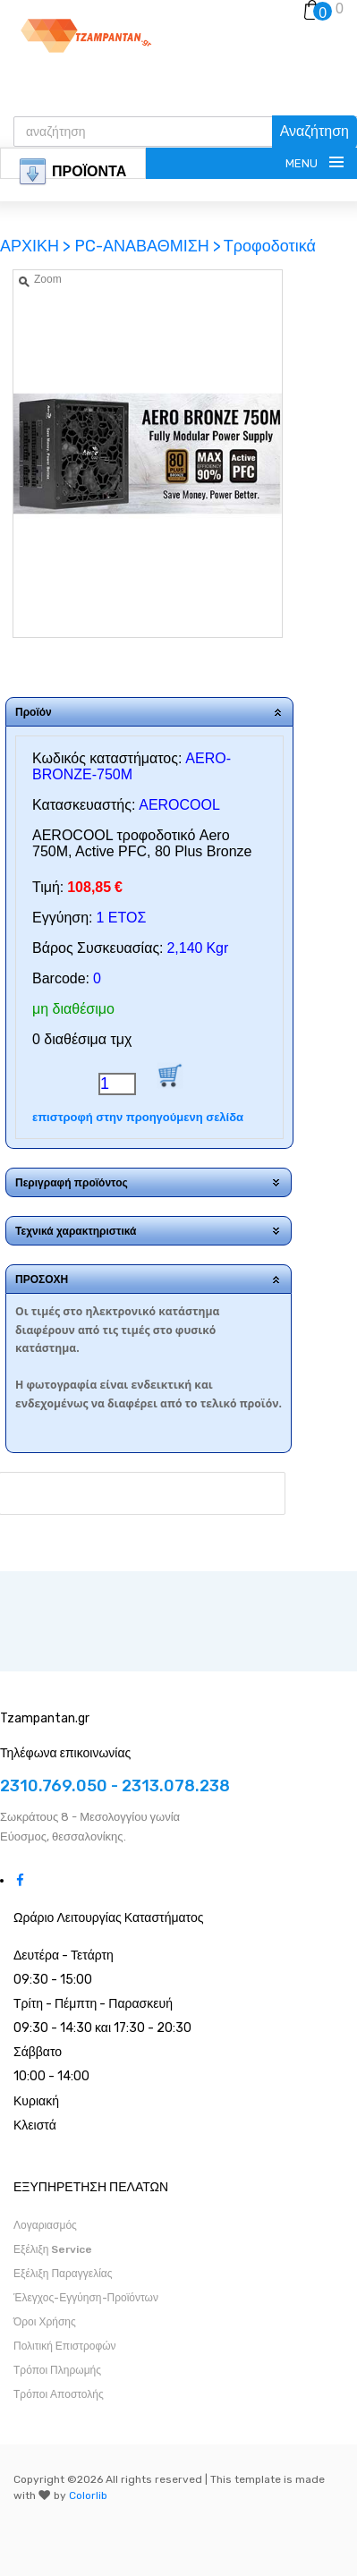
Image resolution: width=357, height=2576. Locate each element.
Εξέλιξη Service (52, 2249)
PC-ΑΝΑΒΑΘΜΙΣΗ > (147, 246)
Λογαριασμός (45, 2225)
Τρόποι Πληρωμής (57, 2370)
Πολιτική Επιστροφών (64, 2346)
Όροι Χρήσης (44, 2322)
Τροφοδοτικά (270, 246)
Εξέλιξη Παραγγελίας (63, 2273)
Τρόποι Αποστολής (58, 2394)
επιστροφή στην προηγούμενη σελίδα (137, 1117)
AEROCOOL (179, 804)
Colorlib (88, 2495)
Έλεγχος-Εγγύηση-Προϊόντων (85, 2297)
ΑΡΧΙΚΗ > (37, 246)
